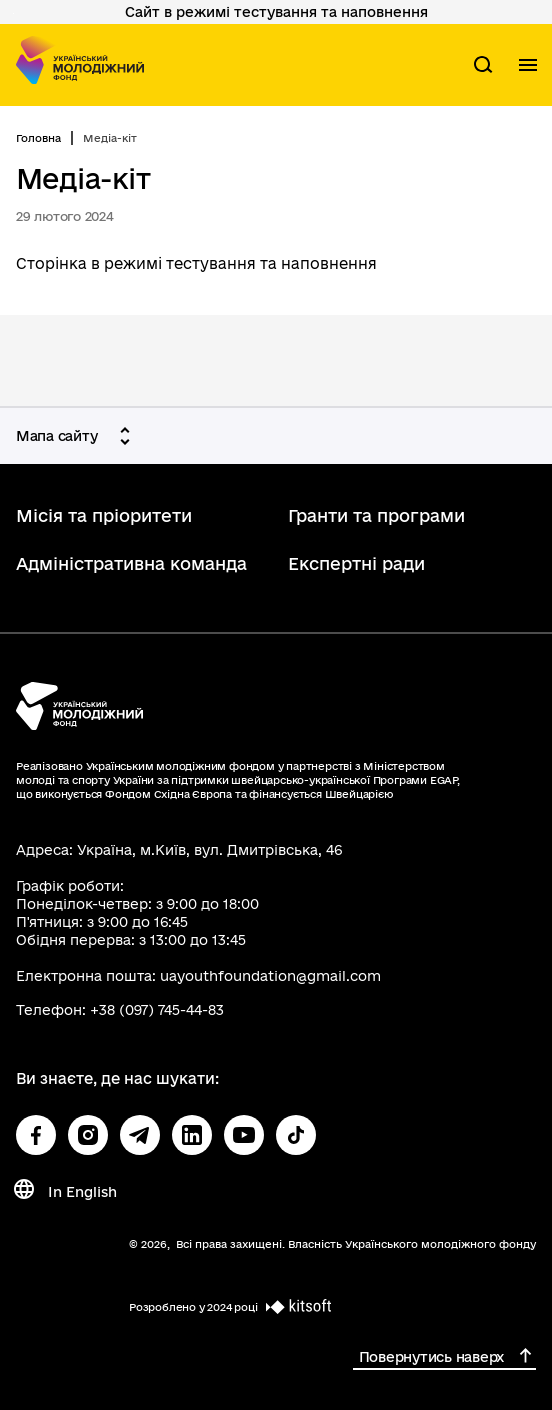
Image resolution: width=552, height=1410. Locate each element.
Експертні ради (356, 563)
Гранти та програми (376, 515)
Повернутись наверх (431, 1357)
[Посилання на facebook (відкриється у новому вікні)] (36, 1135)
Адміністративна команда (131, 563)
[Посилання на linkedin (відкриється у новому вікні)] (192, 1135)
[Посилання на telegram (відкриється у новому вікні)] (140, 1135)
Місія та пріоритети (104, 515)
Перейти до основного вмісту (13, 13)
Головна (38, 138)
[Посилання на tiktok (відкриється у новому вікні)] (296, 1135)
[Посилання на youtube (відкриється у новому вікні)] (244, 1135)
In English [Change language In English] (82, 1192)
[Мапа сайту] (76, 436)
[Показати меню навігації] (528, 65)
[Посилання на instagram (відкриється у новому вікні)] (88, 1135)
